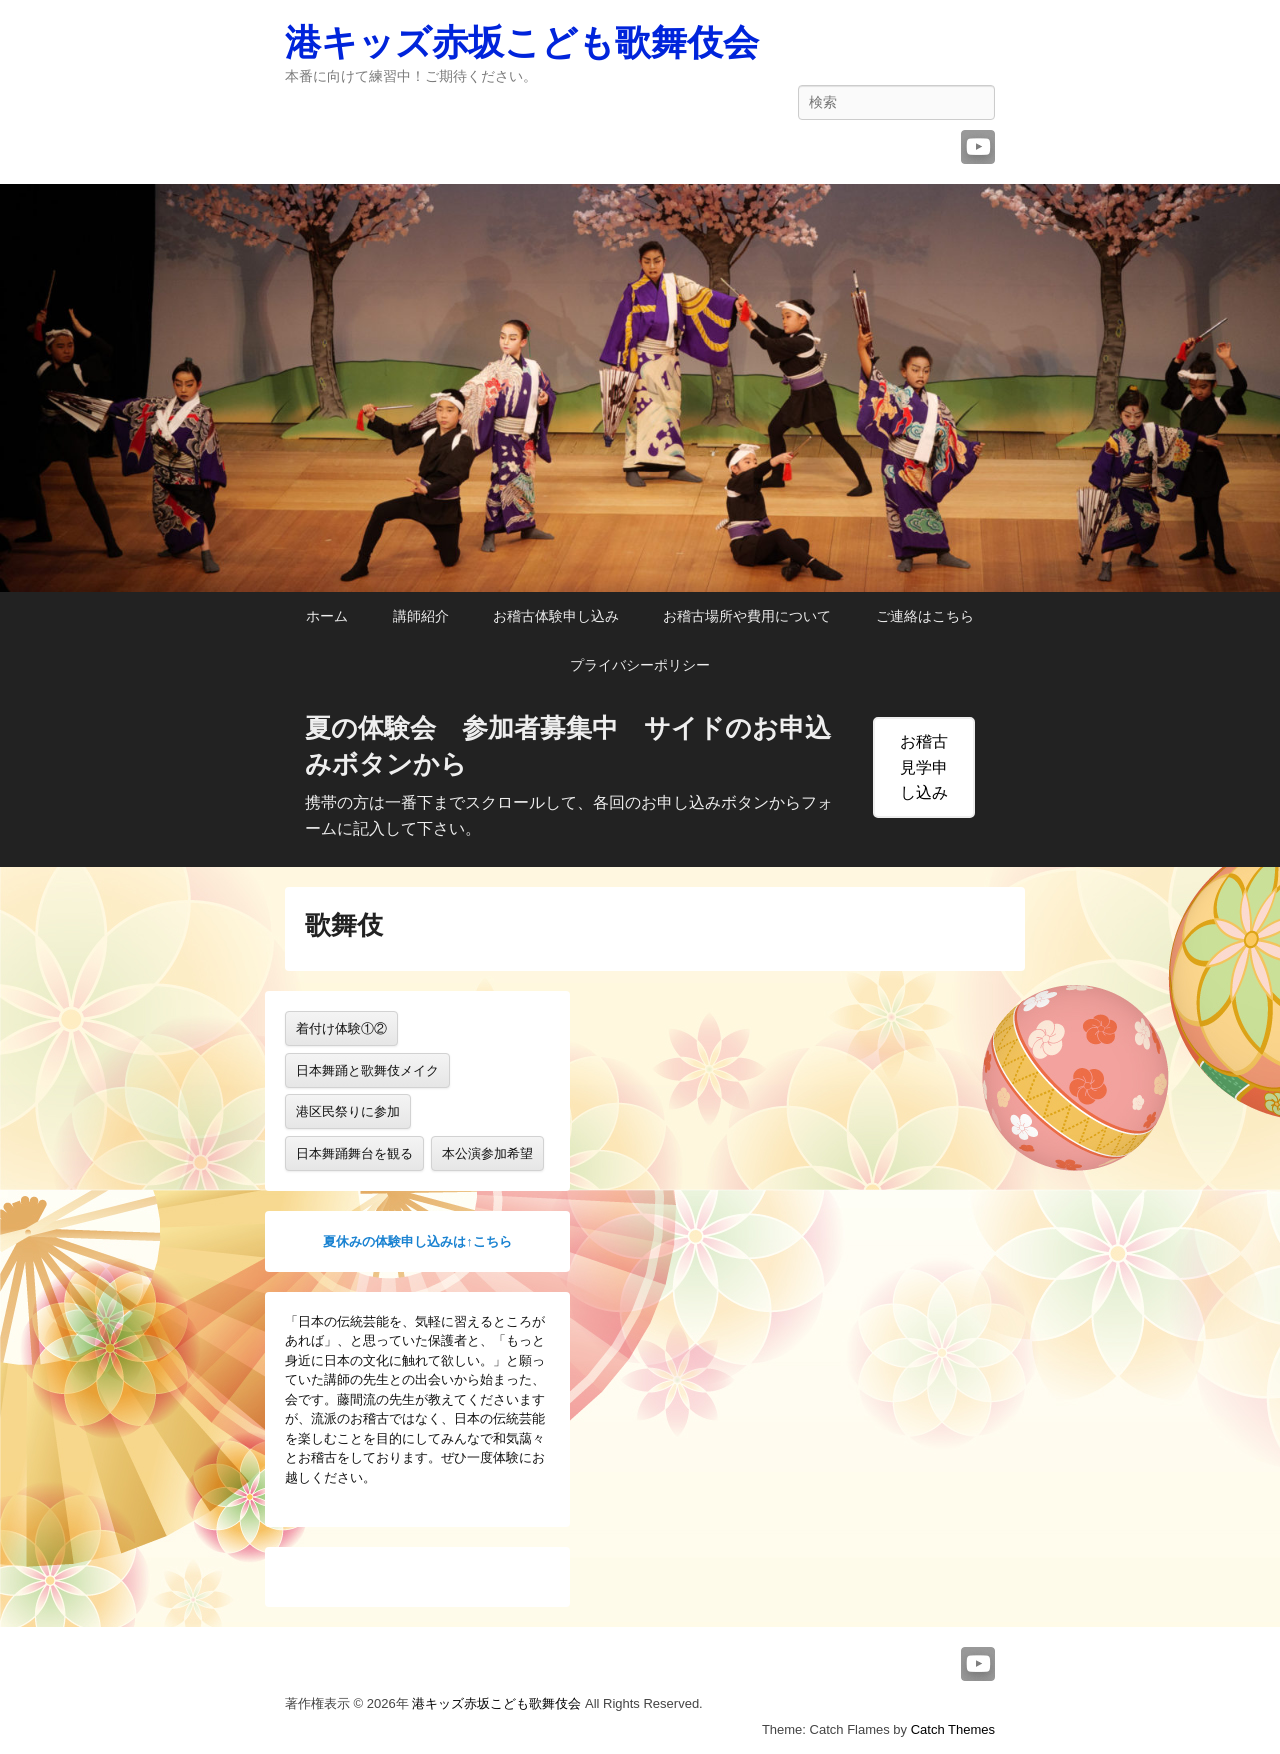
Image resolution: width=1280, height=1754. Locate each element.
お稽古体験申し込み (556, 616)
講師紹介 (421, 616)
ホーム (327, 616)
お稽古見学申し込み (924, 767)
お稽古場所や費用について (747, 616)
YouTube (978, 147)
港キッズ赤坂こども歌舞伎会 (522, 42)
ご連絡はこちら (925, 616)
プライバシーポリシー (640, 665)
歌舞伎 (344, 925)
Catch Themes (953, 1729)
